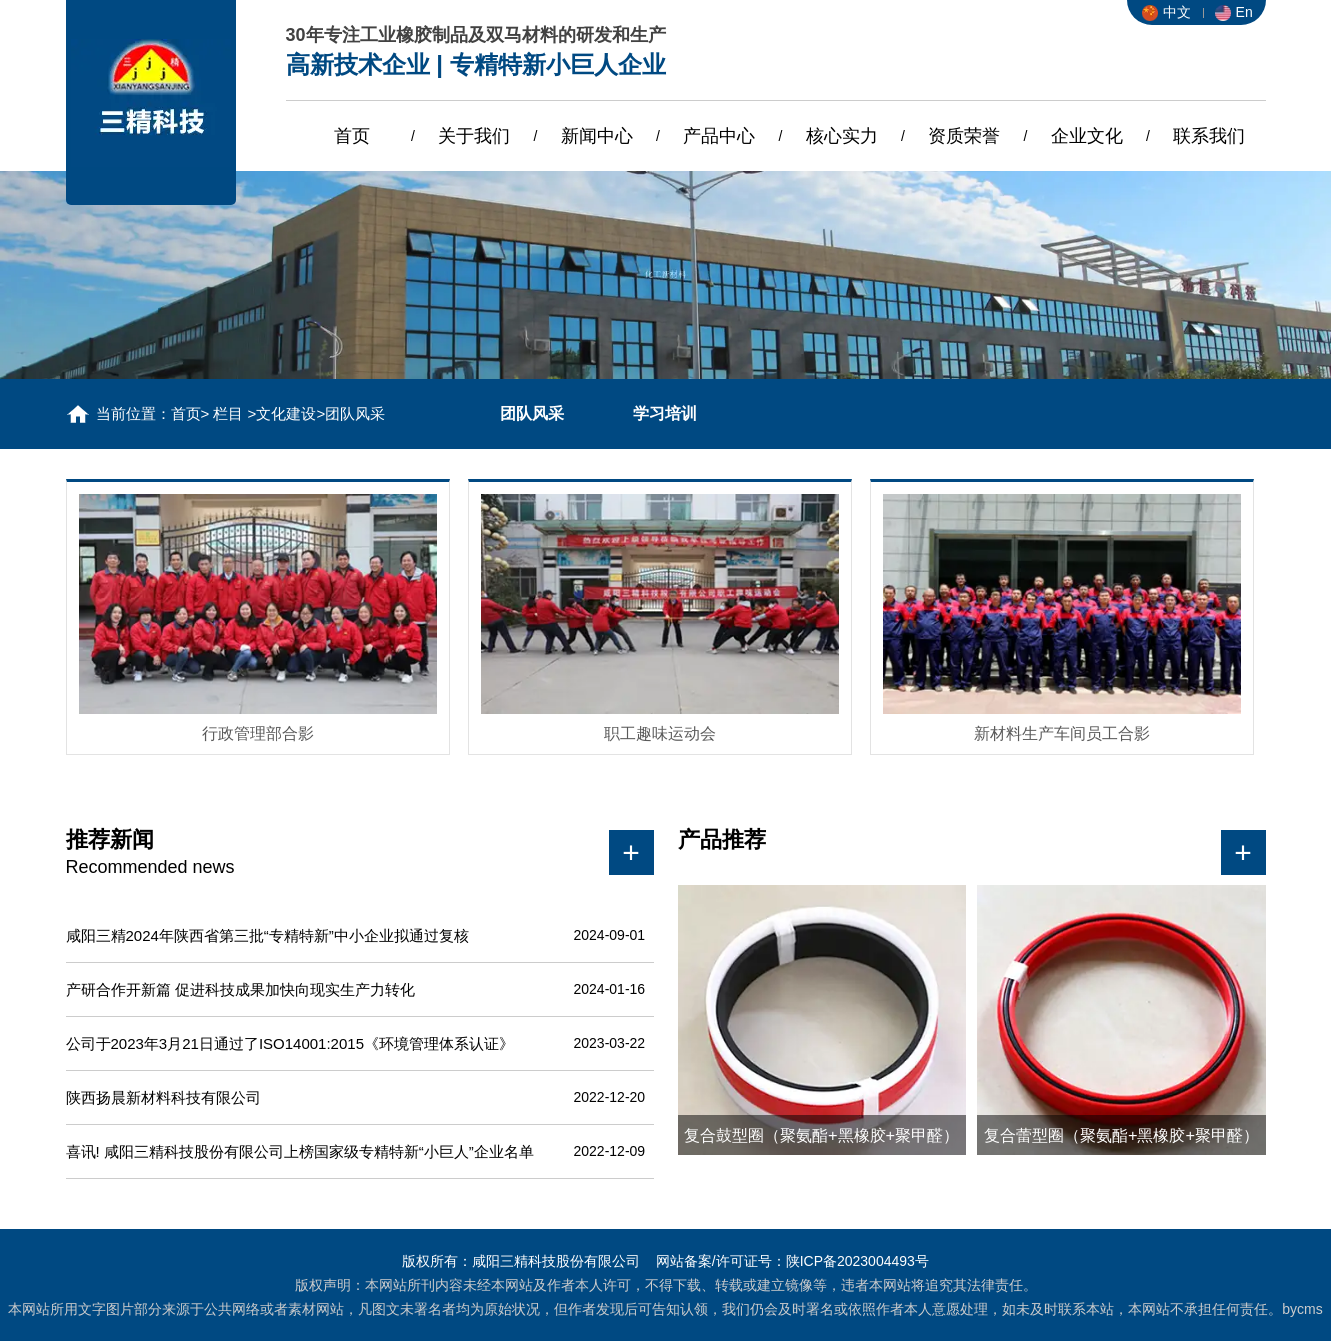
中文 (1166, 12)
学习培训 (665, 413)
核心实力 (842, 136)
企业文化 (1087, 136)
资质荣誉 (964, 136)
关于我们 (474, 136)
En (1234, 12)
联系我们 (1209, 136)
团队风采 (532, 413)
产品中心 (719, 136)
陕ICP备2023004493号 (857, 1261)
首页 (352, 136)
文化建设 (286, 413)
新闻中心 (597, 136)
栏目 (228, 413)
